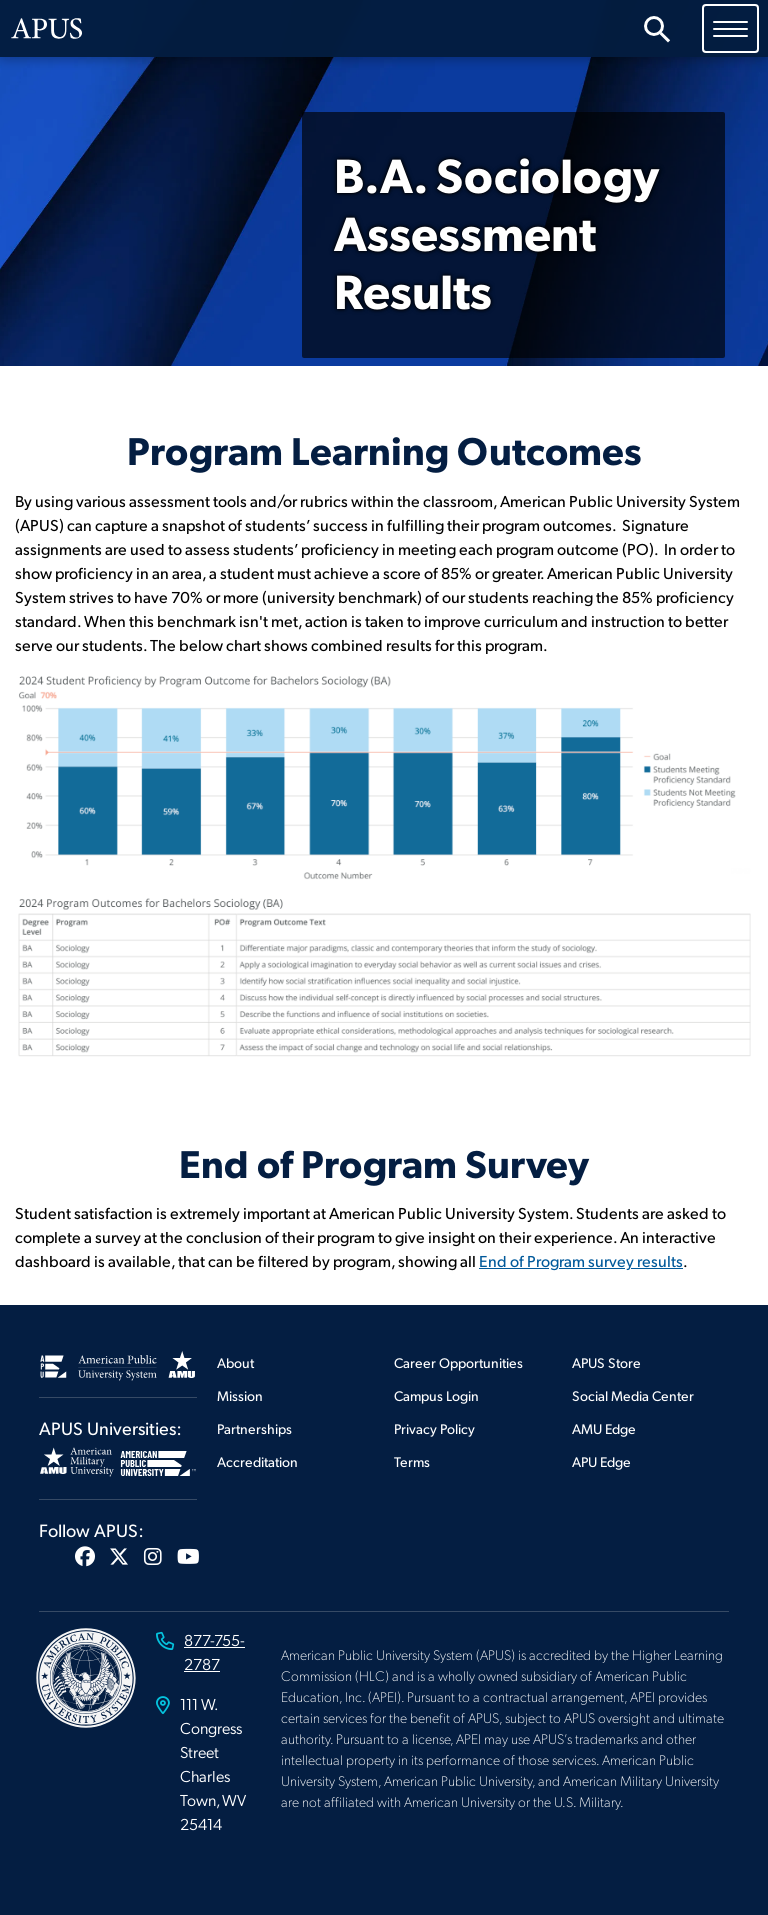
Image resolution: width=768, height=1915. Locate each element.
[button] (85, 1556)
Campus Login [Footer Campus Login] (436, 1395)
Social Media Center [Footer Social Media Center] (633, 1395)
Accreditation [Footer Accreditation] (257, 1461)
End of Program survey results (581, 1260)
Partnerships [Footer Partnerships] (254, 1428)
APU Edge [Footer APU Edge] (601, 1461)
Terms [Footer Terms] (412, 1461)
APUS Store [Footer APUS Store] (606, 1362)
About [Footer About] (235, 1362)
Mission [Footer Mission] (240, 1395)
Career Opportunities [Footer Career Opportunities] (458, 1362)
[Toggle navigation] (730, 28)
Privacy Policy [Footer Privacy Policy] (434, 1428)
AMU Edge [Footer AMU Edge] (604, 1428)
